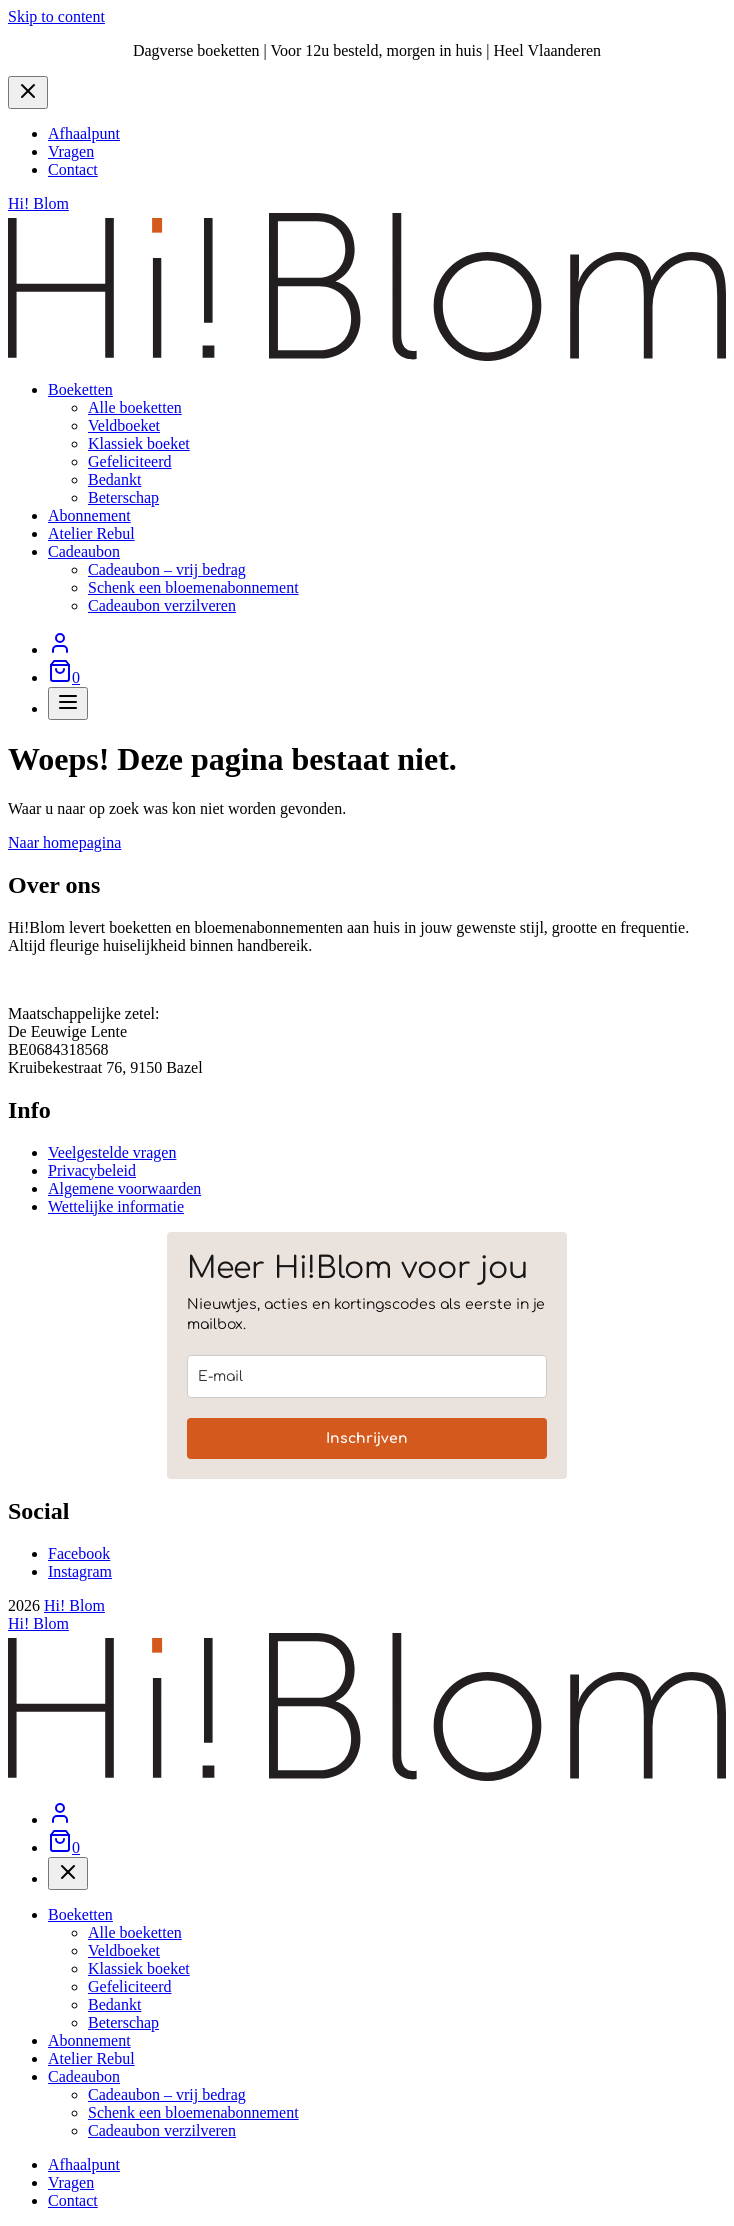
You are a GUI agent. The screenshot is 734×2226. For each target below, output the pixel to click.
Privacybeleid (92, 1170)
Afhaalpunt (84, 133)
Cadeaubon (84, 551)
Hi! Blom (74, 1605)
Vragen (71, 151)
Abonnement (89, 515)
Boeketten (80, 389)
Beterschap (123, 497)
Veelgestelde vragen (112, 1152)
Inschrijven (367, 1438)
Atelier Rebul (91, 533)
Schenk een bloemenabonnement (193, 587)
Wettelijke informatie (116, 1206)
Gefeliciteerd (130, 461)
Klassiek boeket (139, 443)
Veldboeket (124, 425)
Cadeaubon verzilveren (162, 605)
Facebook (79, 1553)
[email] (367, 1376)
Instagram (80, 1571)
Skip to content (56, 16)
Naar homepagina (64, 842)
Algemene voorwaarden (124, 1188)
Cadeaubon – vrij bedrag (167, 569)
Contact (73, 169)
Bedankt (114, 479)
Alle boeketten (135, 407)
